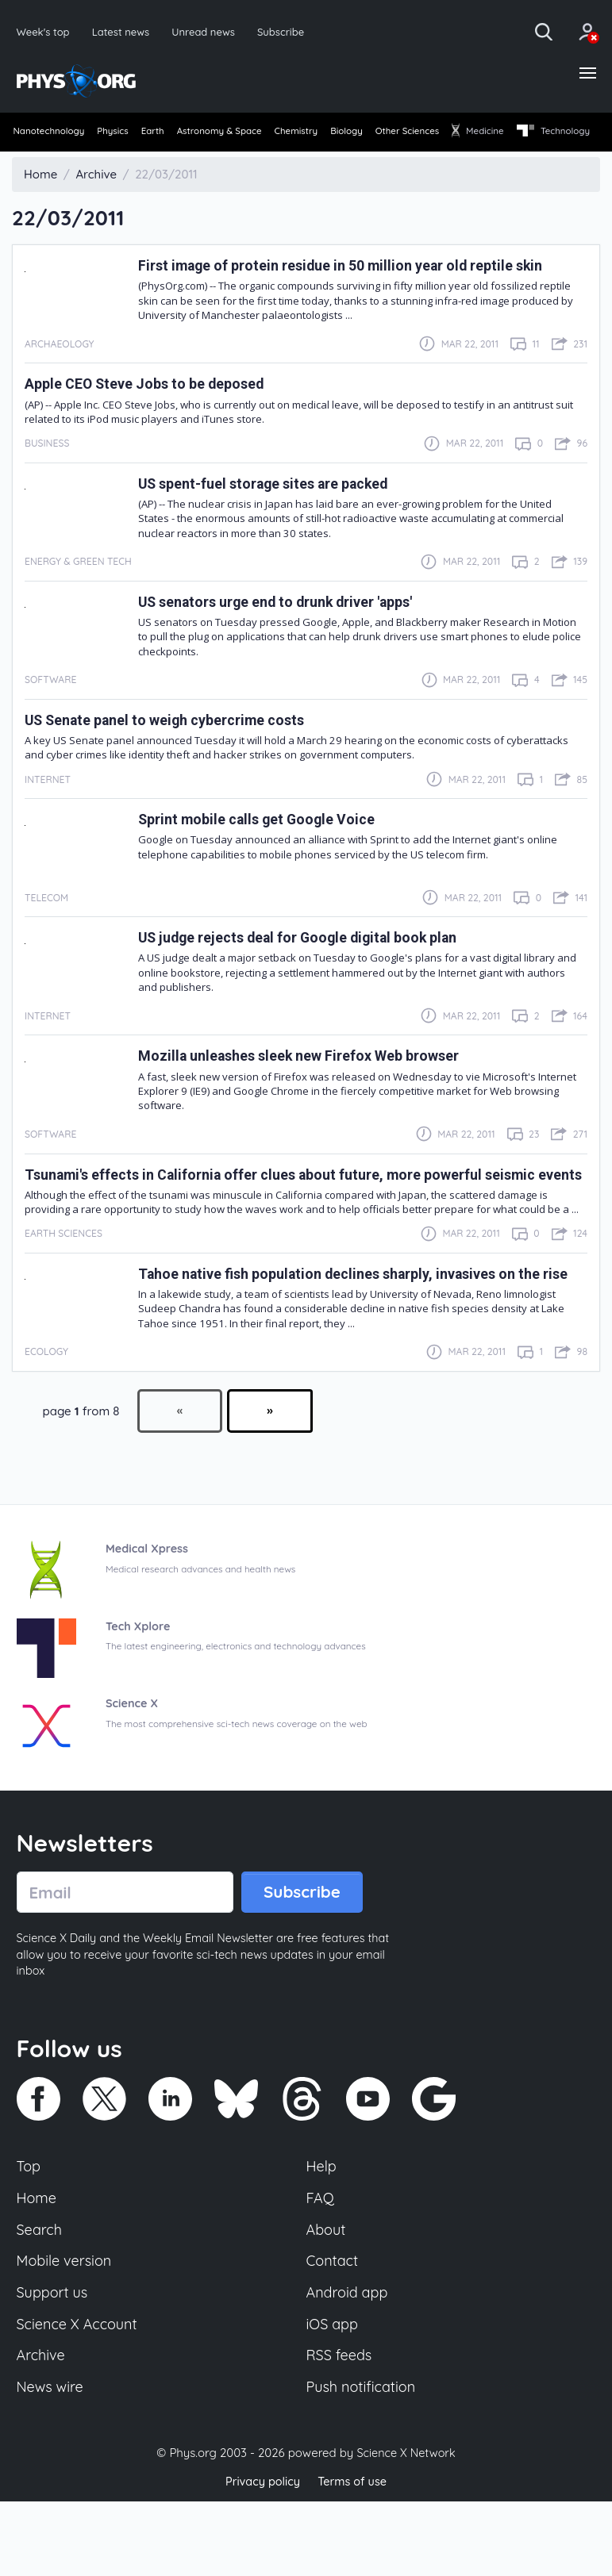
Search (40, 2296)
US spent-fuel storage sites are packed (277, 511)
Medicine (563, 133)
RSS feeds (340, 2427)
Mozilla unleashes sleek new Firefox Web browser (316, 1084)
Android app (348, 2362)
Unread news (209, 31)
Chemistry (345, 134)
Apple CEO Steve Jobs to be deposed (155, 412)
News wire (52, 2460)
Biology (407, 134)
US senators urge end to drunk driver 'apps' (291, 629)
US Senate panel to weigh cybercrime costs (180, 748)
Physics (126, 134)
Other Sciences (480, 134)
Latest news (123, 31)
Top (29, 2231)
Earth (177, 134)
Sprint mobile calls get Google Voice (267, 848)
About (327, 2296)
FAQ (321, 2264)
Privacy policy (261, 2555)
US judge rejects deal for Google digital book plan (314, 966)
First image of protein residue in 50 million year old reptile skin (360, 294)
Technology (51, 160)
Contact (333, 2329)
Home (38, 2264)
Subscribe (289, 31)
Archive (42, 2427)
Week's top (44, 31)
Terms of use (354, 2555)
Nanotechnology (50, 134)
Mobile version (66, 2329)
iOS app (333, 2395)
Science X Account (79, 2395)
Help (322, 2231)
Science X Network (406, 2527)
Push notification (363, 2460)
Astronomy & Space (256, 134)
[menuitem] (50, 134)
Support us (53, 2362)
